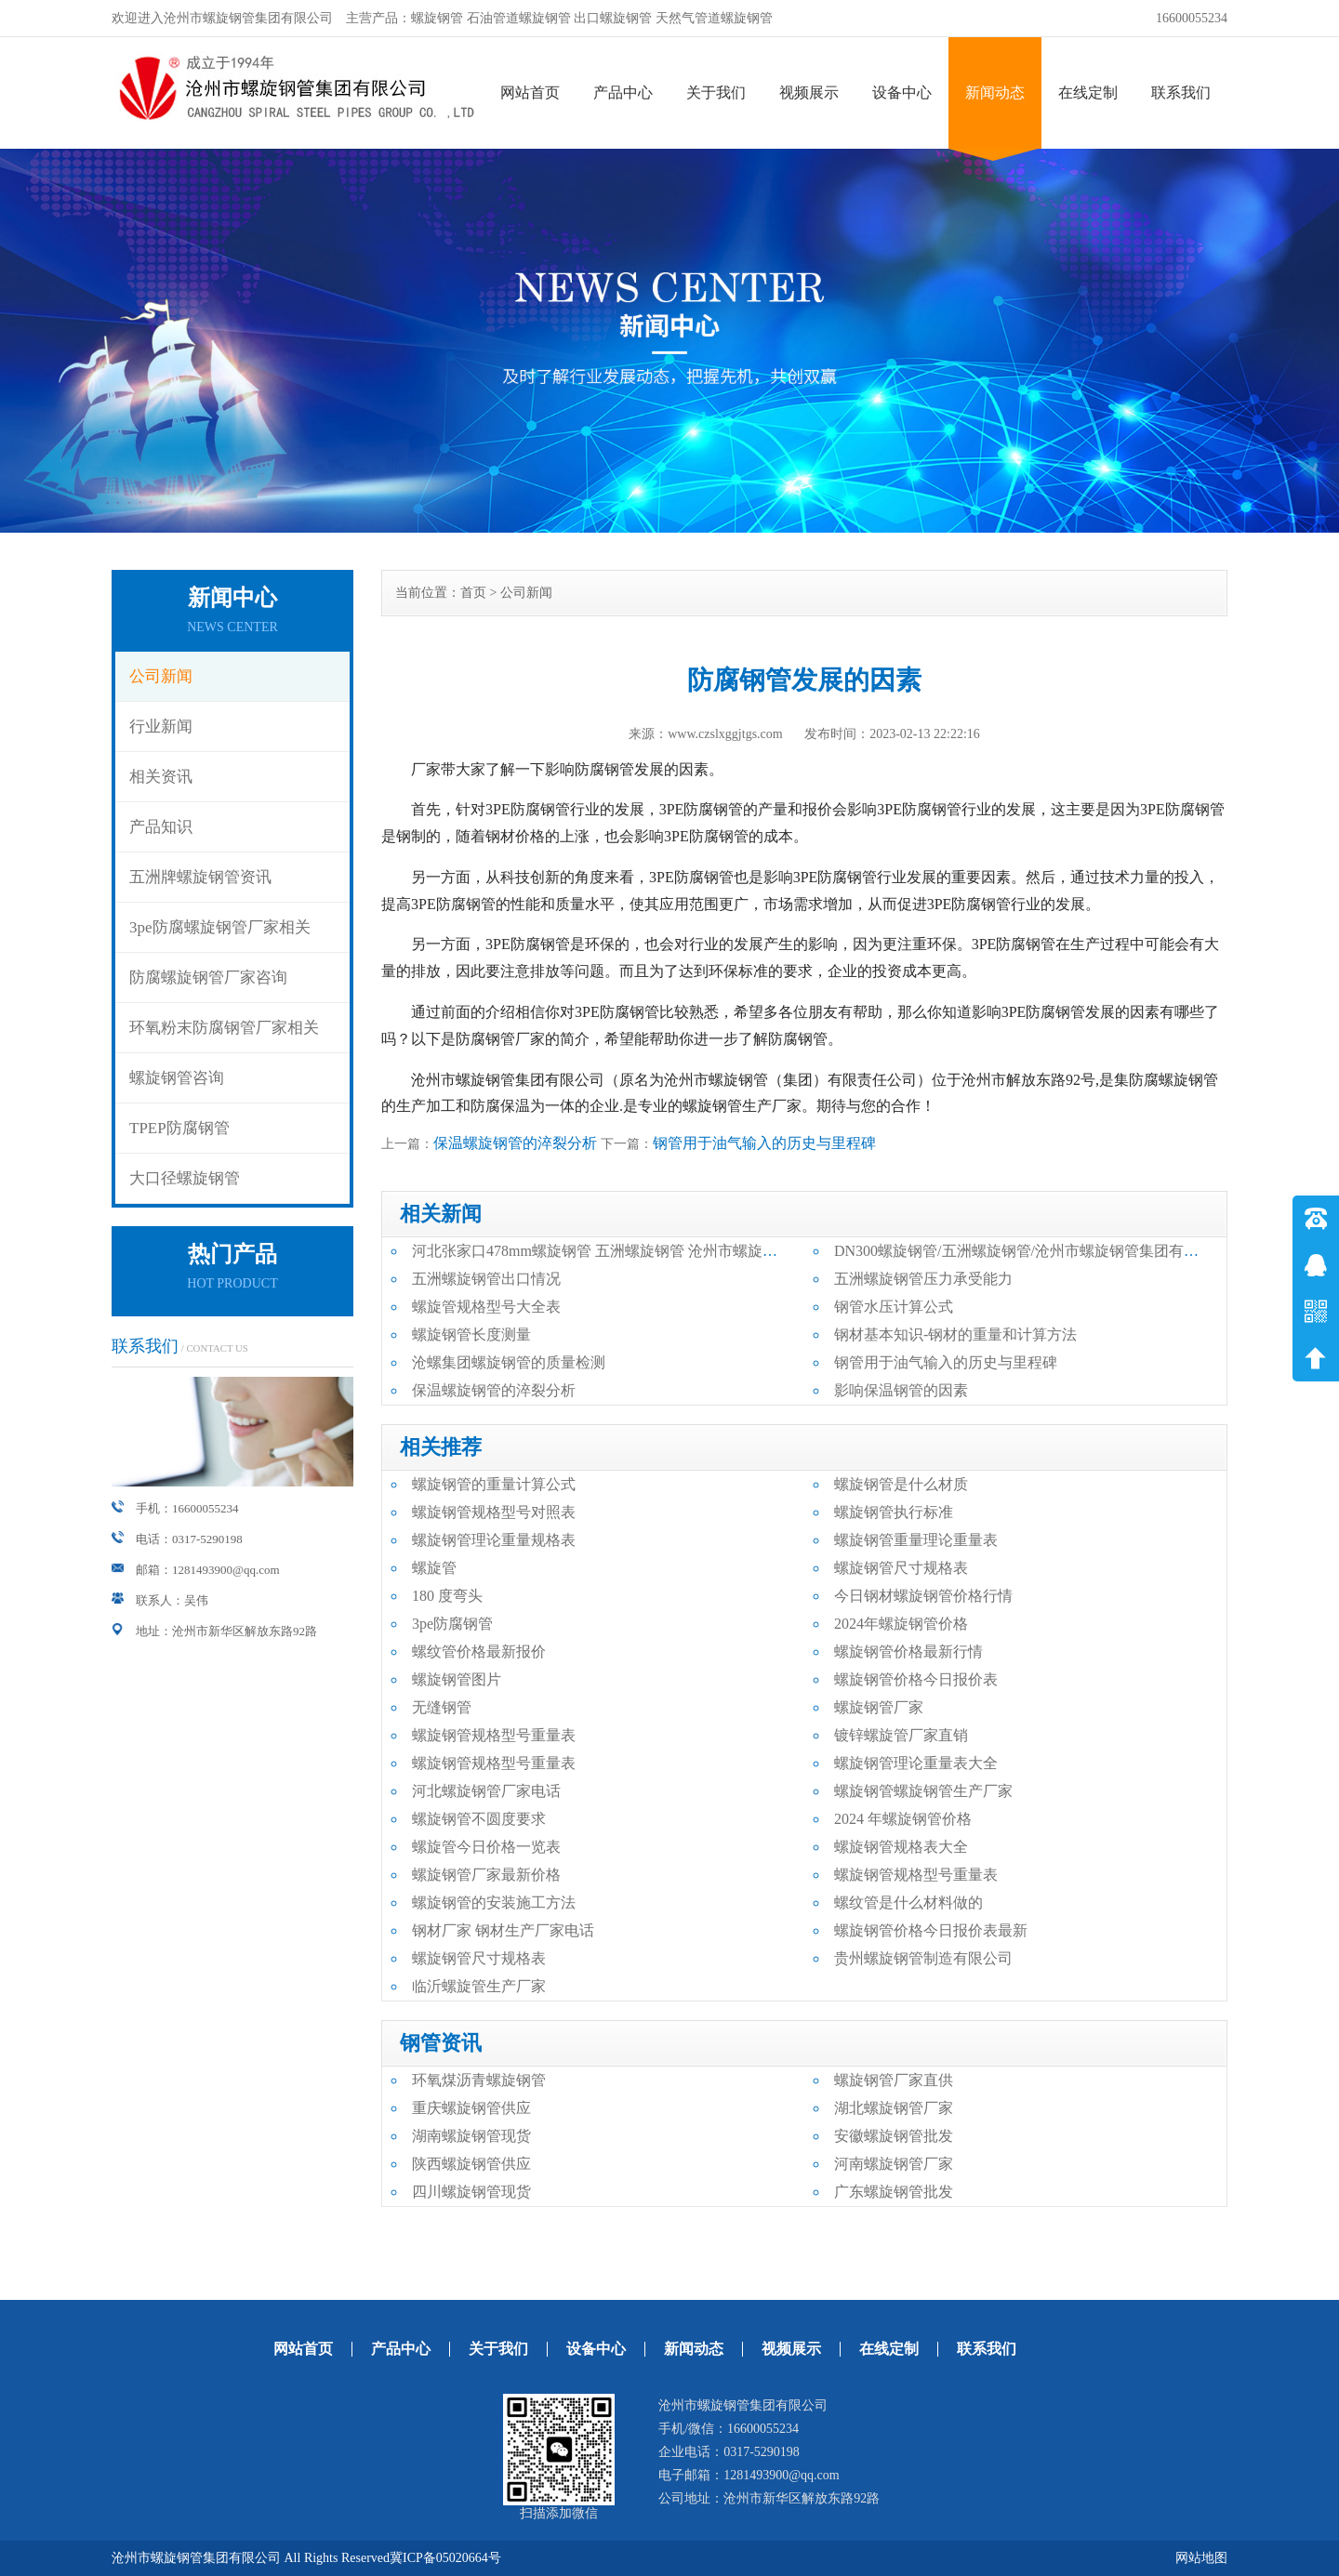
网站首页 (530, 92)
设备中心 (902, 92)
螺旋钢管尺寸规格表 (901, 1568)
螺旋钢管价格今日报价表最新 (930, 1930)
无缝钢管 (441, 1707)
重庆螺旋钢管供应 (471, 2108)
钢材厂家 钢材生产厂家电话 (503, 1930)
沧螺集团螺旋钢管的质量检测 (508, 1362)
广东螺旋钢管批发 (893, 2192)
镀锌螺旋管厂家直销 (901, 1735)
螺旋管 (434, 1568)
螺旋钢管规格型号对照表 (494, 1512)
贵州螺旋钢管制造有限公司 (923, 1958)
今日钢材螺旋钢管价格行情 (923, 1596)
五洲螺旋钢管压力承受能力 (923, 1279)
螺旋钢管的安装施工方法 (494, 1902)
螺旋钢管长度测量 (471, 1334)
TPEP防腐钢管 (179, 1128)
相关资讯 (160, 777)
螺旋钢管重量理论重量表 (916, 1540)
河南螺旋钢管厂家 (893, 2164)
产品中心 (623, 92)
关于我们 (716, 92)
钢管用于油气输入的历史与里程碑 (764, 1143)
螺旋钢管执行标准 (893, 1512)
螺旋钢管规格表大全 (901, 1847)
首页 (473, 593)
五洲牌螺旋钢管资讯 (200, 877)
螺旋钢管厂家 (878, 1707)
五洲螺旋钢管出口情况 (486, 1279)
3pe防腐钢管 (452, 1623)
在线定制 (1088, 92)
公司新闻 (160, 676)
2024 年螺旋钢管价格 (903, 1819)
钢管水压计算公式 (893, 1306)
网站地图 (1201, 2558)
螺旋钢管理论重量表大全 (916, 1763)
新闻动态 (995, 92)
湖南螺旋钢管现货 (471, 2136)
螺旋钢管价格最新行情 (908, 1651)
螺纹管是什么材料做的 (908, 1902)
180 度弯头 (447, 1596)
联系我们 (1181, 92)
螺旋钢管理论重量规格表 (494, 1540)
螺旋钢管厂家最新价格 (486, 1874)
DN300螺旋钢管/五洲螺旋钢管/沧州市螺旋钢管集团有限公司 (1031, 1251)
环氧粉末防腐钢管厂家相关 (224, 1028)
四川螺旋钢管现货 (471, 2192)
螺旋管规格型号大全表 (486, 1306)
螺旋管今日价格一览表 (486, 1847)
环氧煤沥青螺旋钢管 (479, 2080)
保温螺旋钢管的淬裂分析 (515, 1143)
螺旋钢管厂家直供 (893, 2080)
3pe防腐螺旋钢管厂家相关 (220, 927)
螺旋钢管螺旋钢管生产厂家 (923, 1791)
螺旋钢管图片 (456, 1679)
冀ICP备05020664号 (445, 2558)
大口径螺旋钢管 (184, 1178)
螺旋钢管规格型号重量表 (494, 1735)
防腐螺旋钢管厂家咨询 (208, 977)
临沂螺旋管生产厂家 (479, 1986)
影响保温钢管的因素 (901, 1390)
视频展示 (809, 92)
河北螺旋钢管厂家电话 (486, 1791)
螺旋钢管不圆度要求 (479, 1819)
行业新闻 (160, 726)
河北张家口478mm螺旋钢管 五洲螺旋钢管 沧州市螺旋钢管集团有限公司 (647, 1251)
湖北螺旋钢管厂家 (893, 2108)
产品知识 (160, 827)
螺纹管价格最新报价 (479, 1651)
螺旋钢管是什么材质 (901, 1484)
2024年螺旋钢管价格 (901, 1623)
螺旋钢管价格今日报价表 (916, 1679)
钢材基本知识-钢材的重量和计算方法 (955, 1334)
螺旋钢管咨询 (176, 1078)
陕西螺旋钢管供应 (471, 2164)
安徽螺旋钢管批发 (893, 2136)
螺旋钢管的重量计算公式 (494, 1484)
